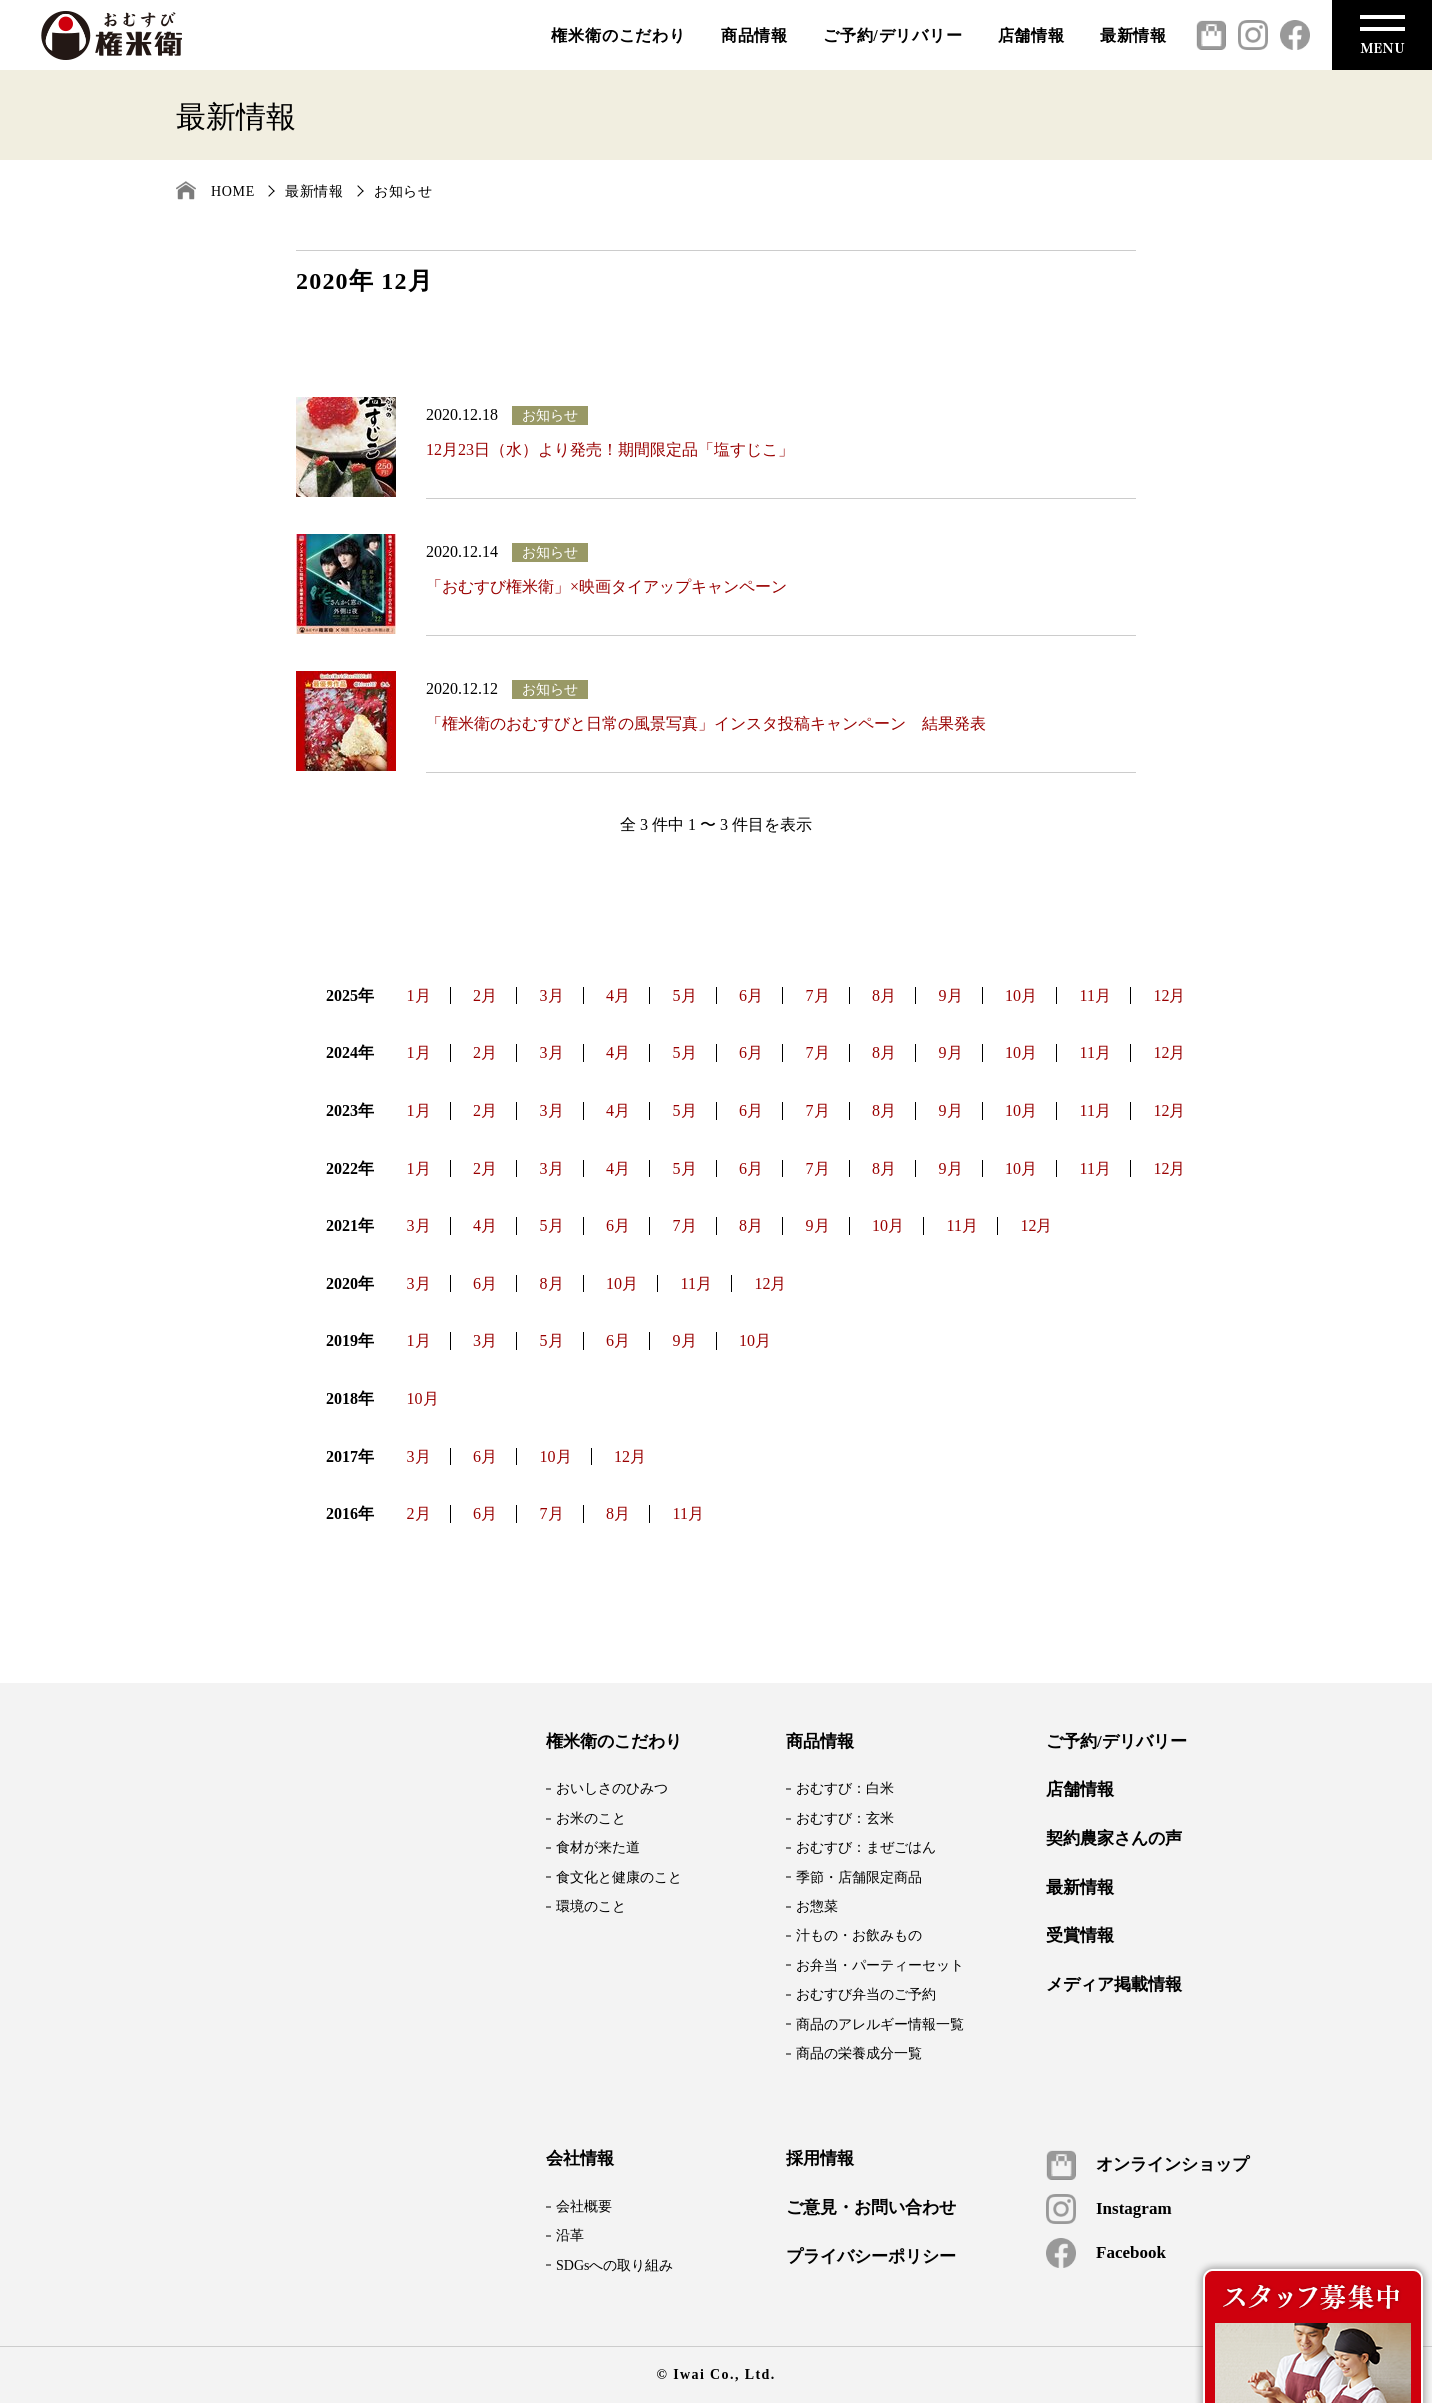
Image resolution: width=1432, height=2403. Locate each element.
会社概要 (584, 2206)
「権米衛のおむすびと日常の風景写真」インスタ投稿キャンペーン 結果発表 (706, 723)
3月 (552, 995)
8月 (884, 995)
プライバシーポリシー (871, 2257)
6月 (751, 995)
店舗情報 (1031, 35)
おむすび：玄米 (845, 1818)
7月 (818, 995)
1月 (419, 995)
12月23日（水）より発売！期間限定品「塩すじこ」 (610, 449)
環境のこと (591, 1906)
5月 (685, 995)
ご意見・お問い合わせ (871, 2208)
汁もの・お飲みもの (859, 1935)
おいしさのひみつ (612, 1788)
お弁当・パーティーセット (880, 1965)
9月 (951, 995)
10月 (1021, 995)
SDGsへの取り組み (614, 2265)
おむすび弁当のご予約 (866, 1994)
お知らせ (403, 191)
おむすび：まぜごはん (866, 1847)
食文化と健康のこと (619, 1877)
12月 (1169, 995)
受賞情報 (1080, 1936)
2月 (485, 995)
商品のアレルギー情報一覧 (880, 2024)
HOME (233, 191)
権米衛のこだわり (618, 35)
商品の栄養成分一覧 (859, 2053)
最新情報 (1133, 35)
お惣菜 (817, 1906)
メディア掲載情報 (1114, 1985)
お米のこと (591, 1818)
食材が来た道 (598, 1847)
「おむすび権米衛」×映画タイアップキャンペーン (606, 586)
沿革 (570, 2235)
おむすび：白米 (845, 1788)
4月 (618, 995)
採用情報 (820, 2159)
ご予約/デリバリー (893, 35)
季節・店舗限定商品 (859, 1877)
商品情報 (754, 35)
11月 (1095, 995)
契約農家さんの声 (1114, 1839)
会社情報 (580, 2159)
